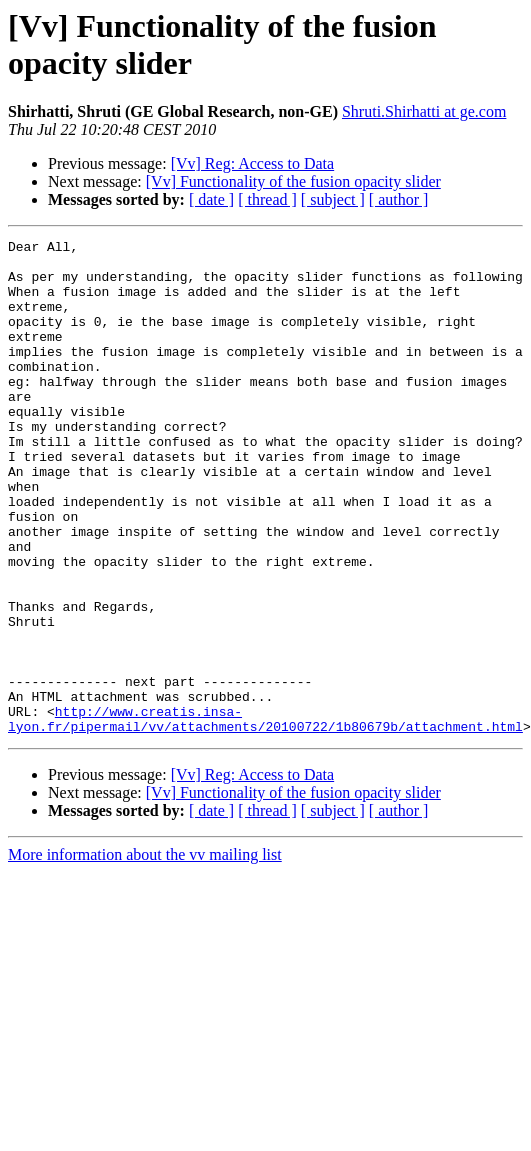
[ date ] (211, 199)
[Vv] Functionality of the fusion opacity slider (293, 181)
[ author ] (399, 199)
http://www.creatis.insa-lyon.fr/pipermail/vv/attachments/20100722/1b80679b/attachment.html (265, 816)
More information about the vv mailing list (145, 953)
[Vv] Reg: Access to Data (253, 163)
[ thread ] (267, 199)
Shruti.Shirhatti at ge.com (424, 111)
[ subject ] (333, 199)
